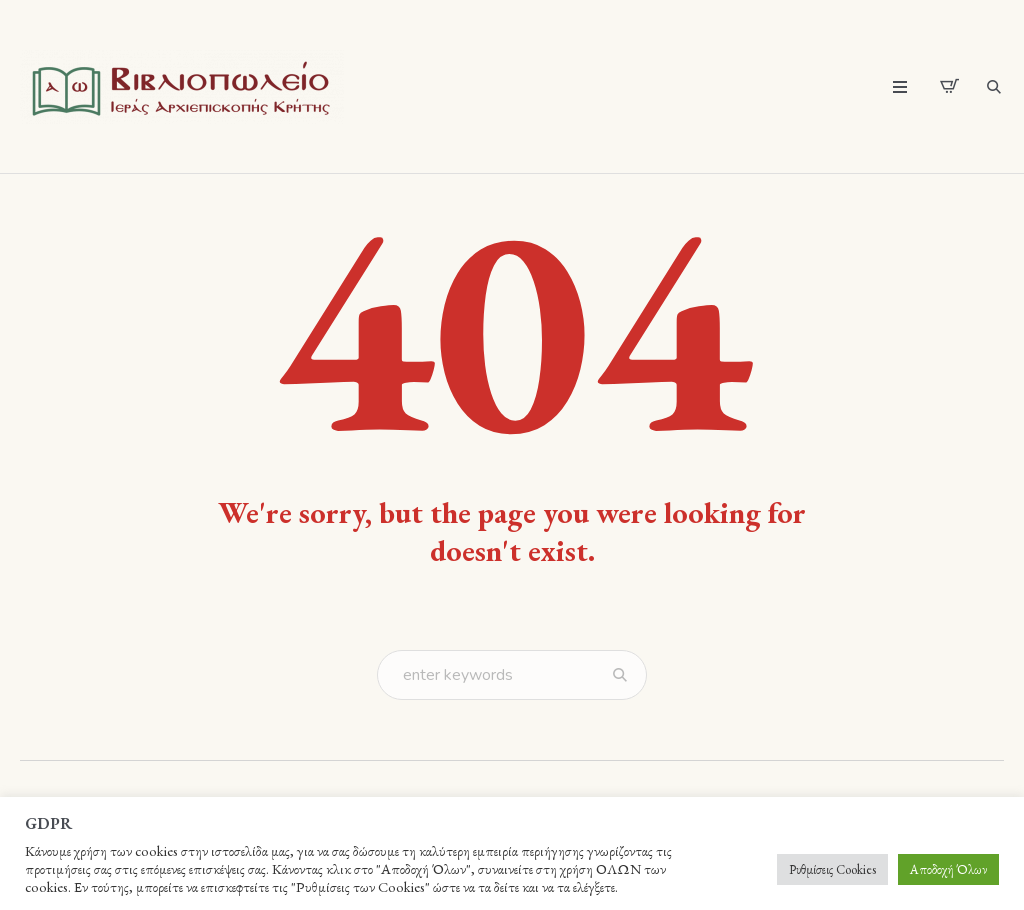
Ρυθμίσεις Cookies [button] (832, 869)
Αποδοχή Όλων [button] (948, 869)
